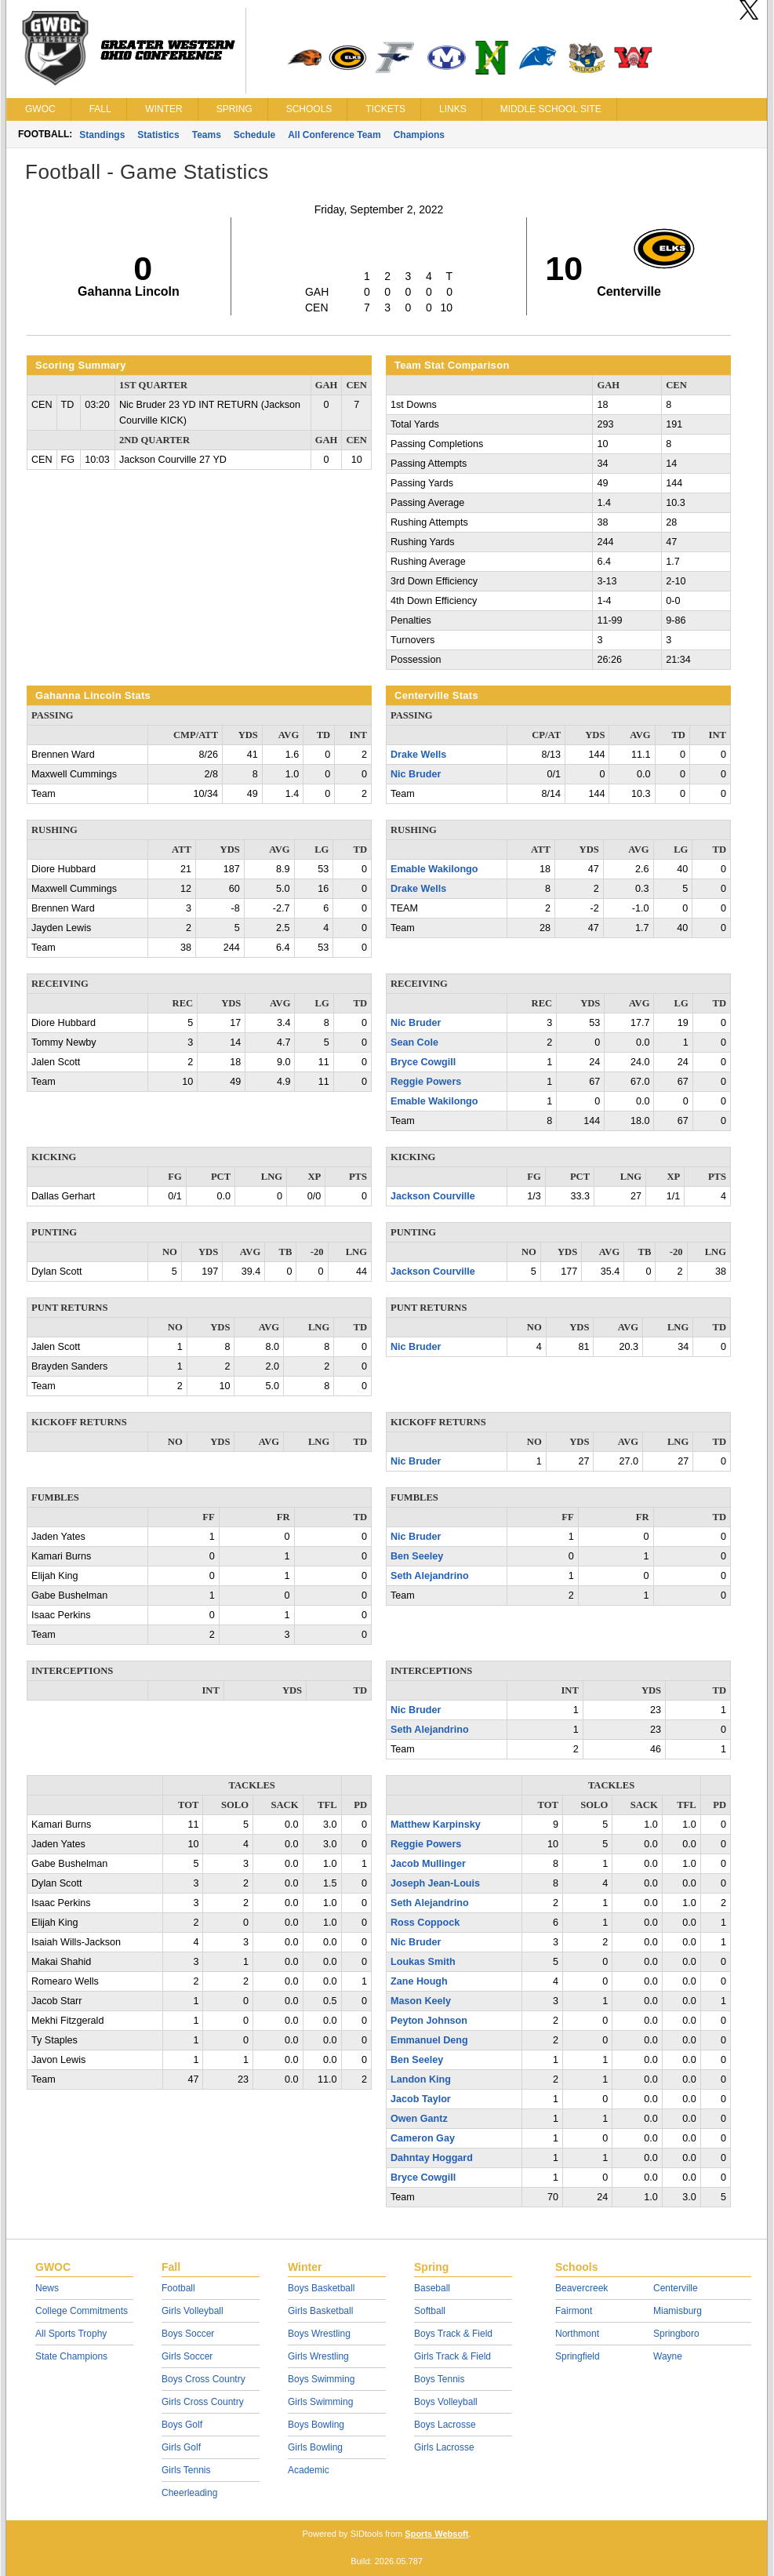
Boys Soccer (188, 2333)
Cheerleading (189, 2492)
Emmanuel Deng (429, 2040)
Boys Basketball (321, 2288)
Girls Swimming (320, 2401)
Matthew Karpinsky (436, 1824)
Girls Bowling (315, 2447)
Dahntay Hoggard (432, 2157)
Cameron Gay (423, 2138)
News (47, 2288)
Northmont (577, 2333)
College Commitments (81, 2310)
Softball (429, 2310)
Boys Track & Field (453, 2333)
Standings (102, 134)
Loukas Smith (423, 1961)
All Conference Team (334, 134)
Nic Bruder (416, 774)
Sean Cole (414, 1042)
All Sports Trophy (71, 2333)
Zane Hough (419, 1981)
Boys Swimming (321, 2379)
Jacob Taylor (421, 2099)
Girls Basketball (320, 2310)
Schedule (254, 134)
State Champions (71, 2356)
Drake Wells (418, 754)
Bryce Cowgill (423, 1062)
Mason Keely (421, 2001)
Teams (206, 134)
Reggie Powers (426, 1081)
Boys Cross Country (203, 2379)
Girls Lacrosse (444, 2447)
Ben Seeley (417, 1556)
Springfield (577, 2356)
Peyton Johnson (429, 2020)
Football (178, 2288)
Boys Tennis (439, 2379)
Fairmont (573, 2310)
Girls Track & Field (452, 2356)
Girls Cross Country (203, 2401)
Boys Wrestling (319, 2333)
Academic (308, 2470)
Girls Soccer (187, 2356)
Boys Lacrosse (445, 2424)
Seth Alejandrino (430, 1575)
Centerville (675, 2288)
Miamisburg (677, 2310)
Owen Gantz (419, 2118)
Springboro (676, 2333)
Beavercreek (581, 2288)
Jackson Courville (433, 1196)
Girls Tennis (186, 2470)
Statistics (158, 134)
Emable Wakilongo (434, 869)
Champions (419, 134)
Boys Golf (182, 2424)
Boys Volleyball (446, 2401)
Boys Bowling (316, 2424)
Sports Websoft (436, 2533)
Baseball (432, 2288)
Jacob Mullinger (428, 1863)
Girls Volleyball (192, 2310)
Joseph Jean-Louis (435, 1883)
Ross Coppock (425, 1922)
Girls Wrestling (318, 2356)
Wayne (667, 2356)
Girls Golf (181, 2447)
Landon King (421, 2079)
